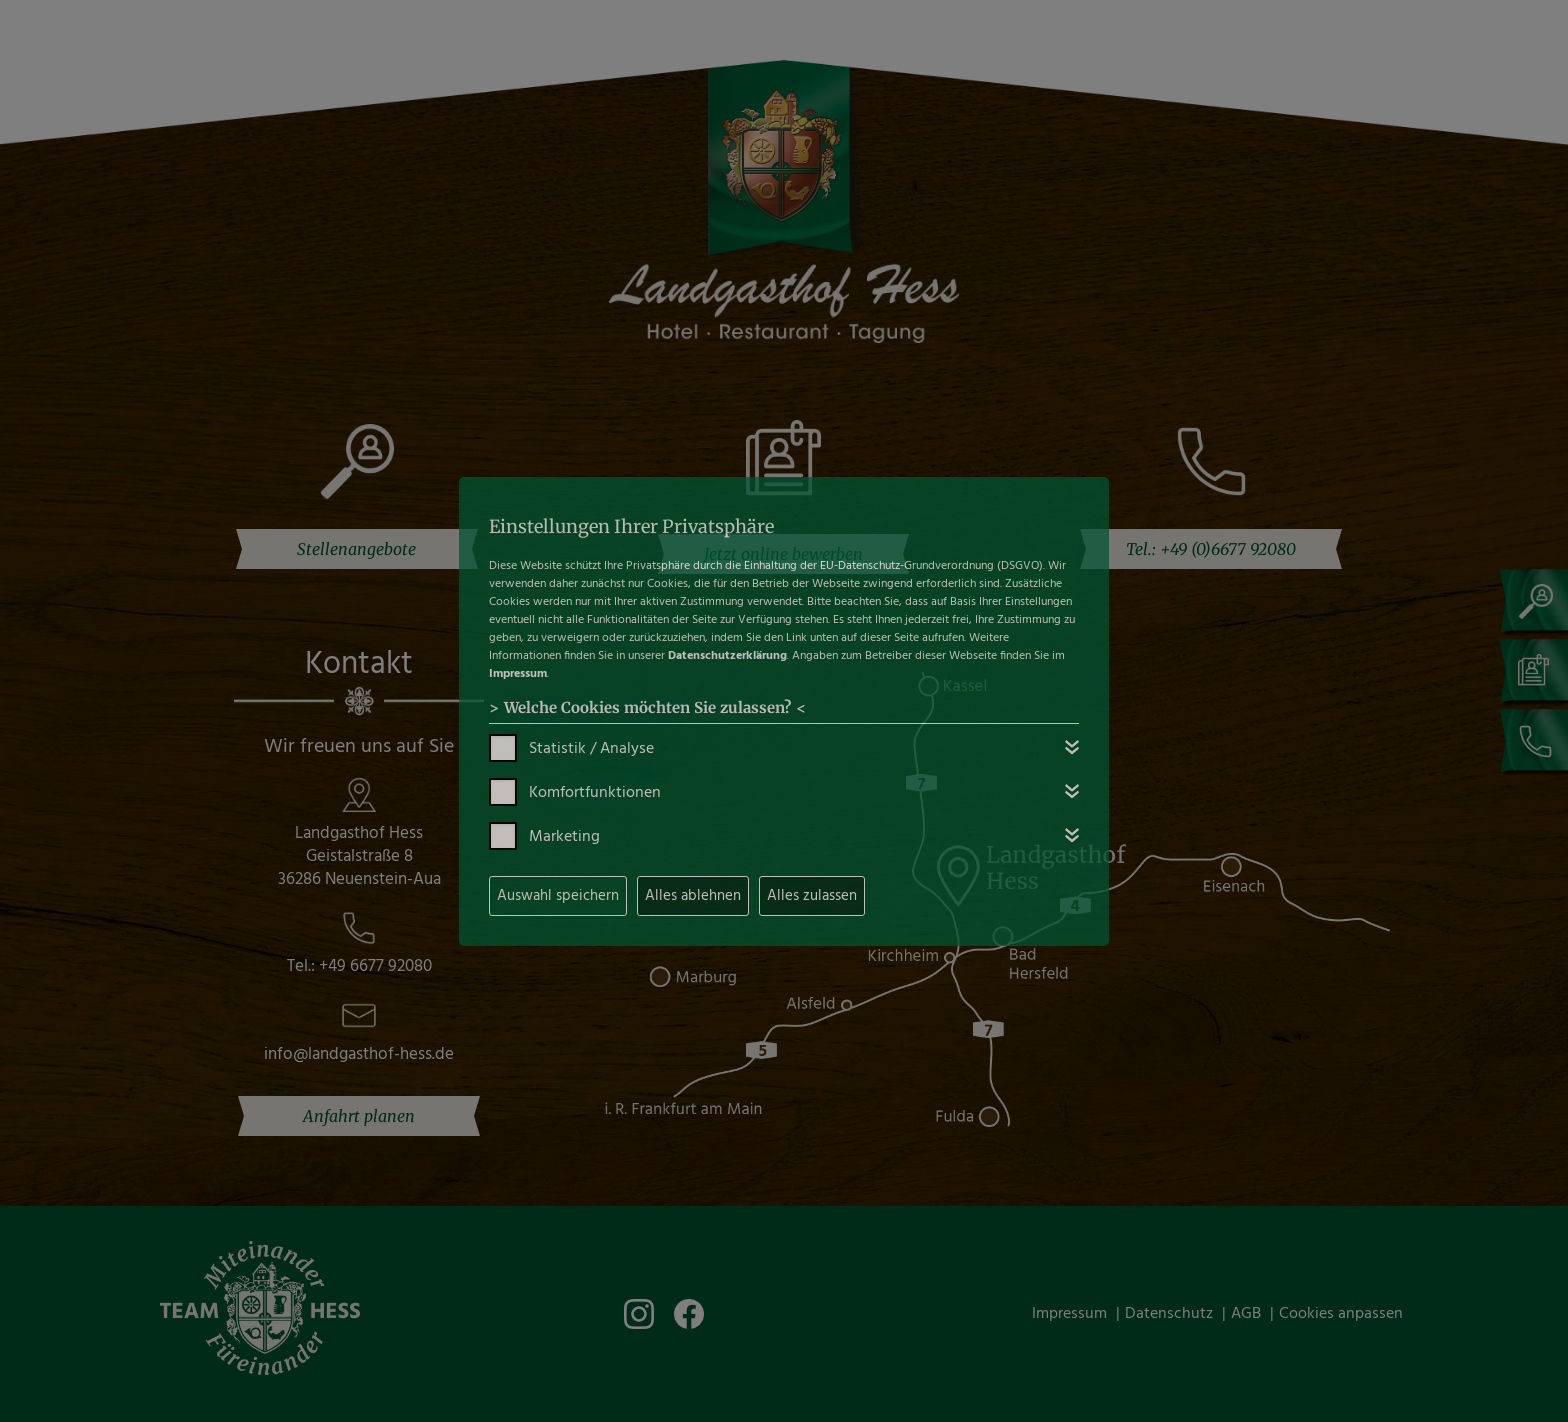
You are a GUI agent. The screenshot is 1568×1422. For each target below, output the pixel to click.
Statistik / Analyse (591, 749)
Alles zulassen (812, 896)
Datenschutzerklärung (727, 656)
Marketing (564, 837)
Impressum (518, 674)
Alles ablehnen (693, 896)
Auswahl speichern (558, 896)
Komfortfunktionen (595, 793)
